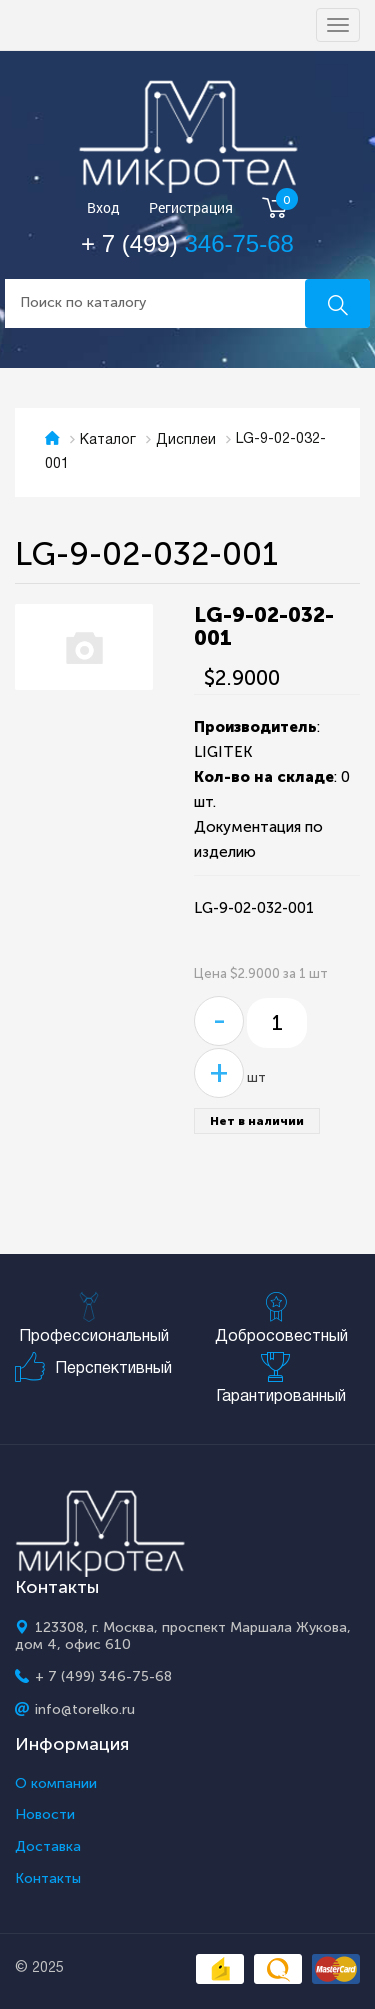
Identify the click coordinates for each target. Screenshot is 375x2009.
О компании (56, 1784)
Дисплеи (186, 440)
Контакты (48, 1879)
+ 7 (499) (187, 243)
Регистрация (191, 208)
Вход (103, 208)
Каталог (108, 440)
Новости (45, 1815)
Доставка (48, 1847)
